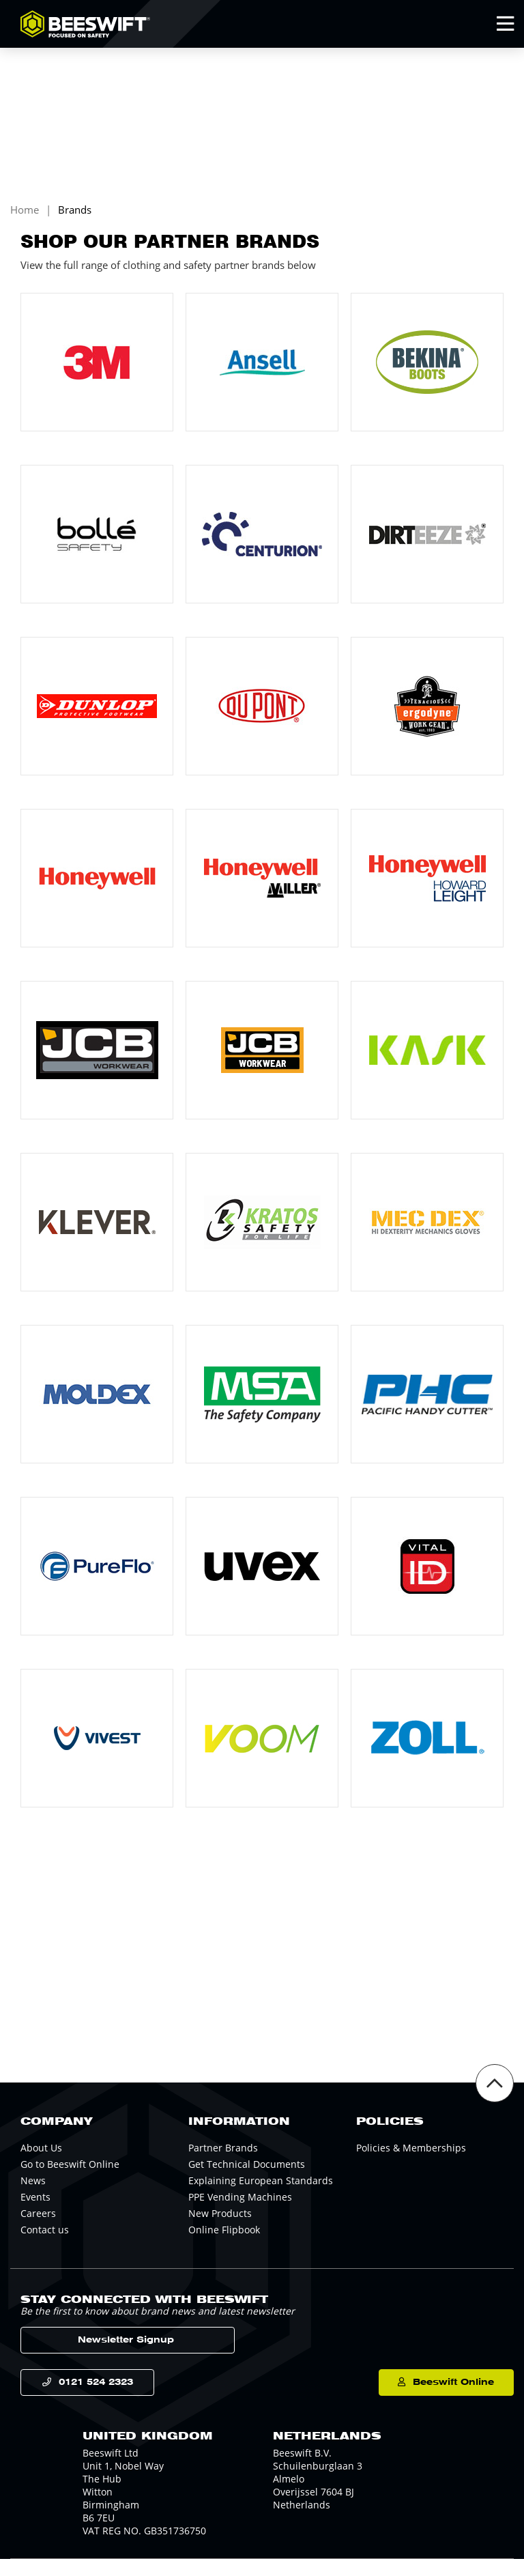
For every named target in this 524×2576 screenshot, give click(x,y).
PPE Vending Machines (240, 2210)
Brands (74, 222)
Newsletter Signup (88, 2354)
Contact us (44, 2243)
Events (35, 2210)
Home (24, 222)
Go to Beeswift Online (69, 2177)
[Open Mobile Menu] (505, 24)
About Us (41, 2161)
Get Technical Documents (246, 2177)
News (33, 2194)
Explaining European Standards (260, 2194)
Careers (38, 2226)
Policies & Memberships (411, 2161)
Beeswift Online (442, 2397)
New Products (220, 2226)
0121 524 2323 (98, 2397)
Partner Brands (223, 2161)
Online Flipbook (224, 2243)
